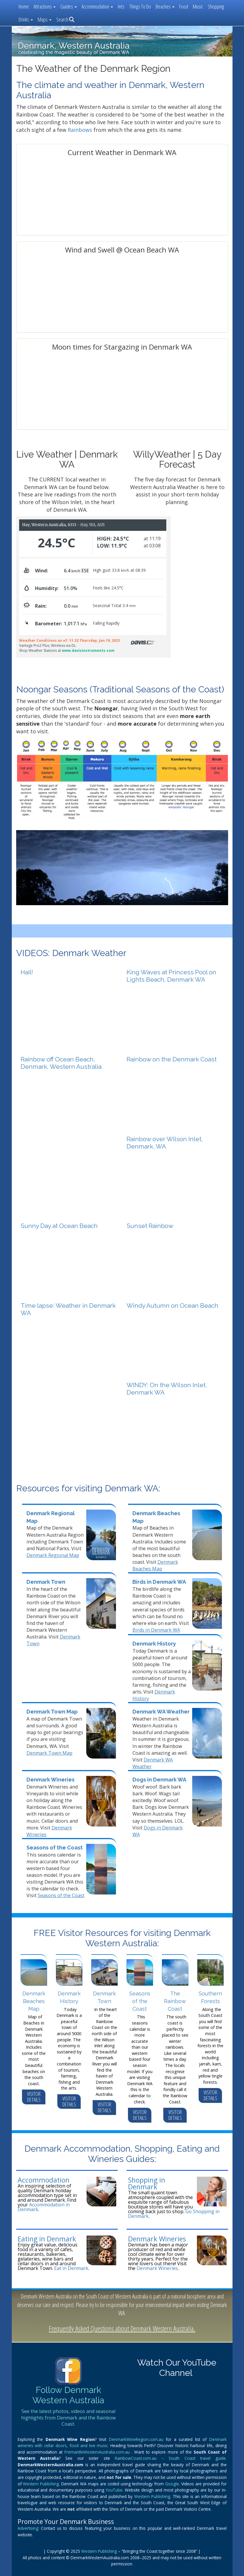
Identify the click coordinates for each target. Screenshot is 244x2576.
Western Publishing (41, 2484)
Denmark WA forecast (122, 228)
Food (183, 6)
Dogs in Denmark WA (159, 1779)
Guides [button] (68, 6)
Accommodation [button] (97, 6)
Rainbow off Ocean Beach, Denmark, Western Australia (61, 1063)
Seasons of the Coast (54, 1847)
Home (24, 6)
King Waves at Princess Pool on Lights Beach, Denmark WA (171, 975)
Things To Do (140, 6)
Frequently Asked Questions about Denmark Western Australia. (122, 2328)
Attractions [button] (45, 6)
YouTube (114, 2490)
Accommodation (43, 2180)
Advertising (28, 2528)
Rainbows (80, 129)
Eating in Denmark (47, 2238)
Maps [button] (45, 19)
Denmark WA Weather (161, 1712)
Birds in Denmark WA (159, 1582)
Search (65, 19)
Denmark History (154, 1644)
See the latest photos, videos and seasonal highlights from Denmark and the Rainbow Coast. (68, 2417)
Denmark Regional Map (52, 1555)
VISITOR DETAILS (34, 2096)
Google (172, 2484)
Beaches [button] (165, 6)
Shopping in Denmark (146, 2183)
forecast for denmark (65, 422)
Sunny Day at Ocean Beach (59, 1225)
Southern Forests (210, 1997)
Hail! (27, 972)
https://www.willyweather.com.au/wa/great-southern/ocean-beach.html (122, 325)
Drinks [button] (26, 19)
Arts (121, 6)
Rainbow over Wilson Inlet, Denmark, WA (165, 1142)
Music (198, 6)
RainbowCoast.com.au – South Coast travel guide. (170, 2458)
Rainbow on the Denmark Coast (172, 1059)
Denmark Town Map (52, 1712)
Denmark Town (45, 1582)
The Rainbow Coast (175, 2001)
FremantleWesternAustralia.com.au (98, 2452)
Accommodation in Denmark (44, 2207)
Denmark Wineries (50, 1779)
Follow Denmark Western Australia (68, 2395)
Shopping (216, 6)
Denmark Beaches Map (155, 1565)
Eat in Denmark (71, 2268)
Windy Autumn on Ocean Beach (172, 1305)
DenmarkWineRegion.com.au (137, 2439)
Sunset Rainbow (150, 1225)
